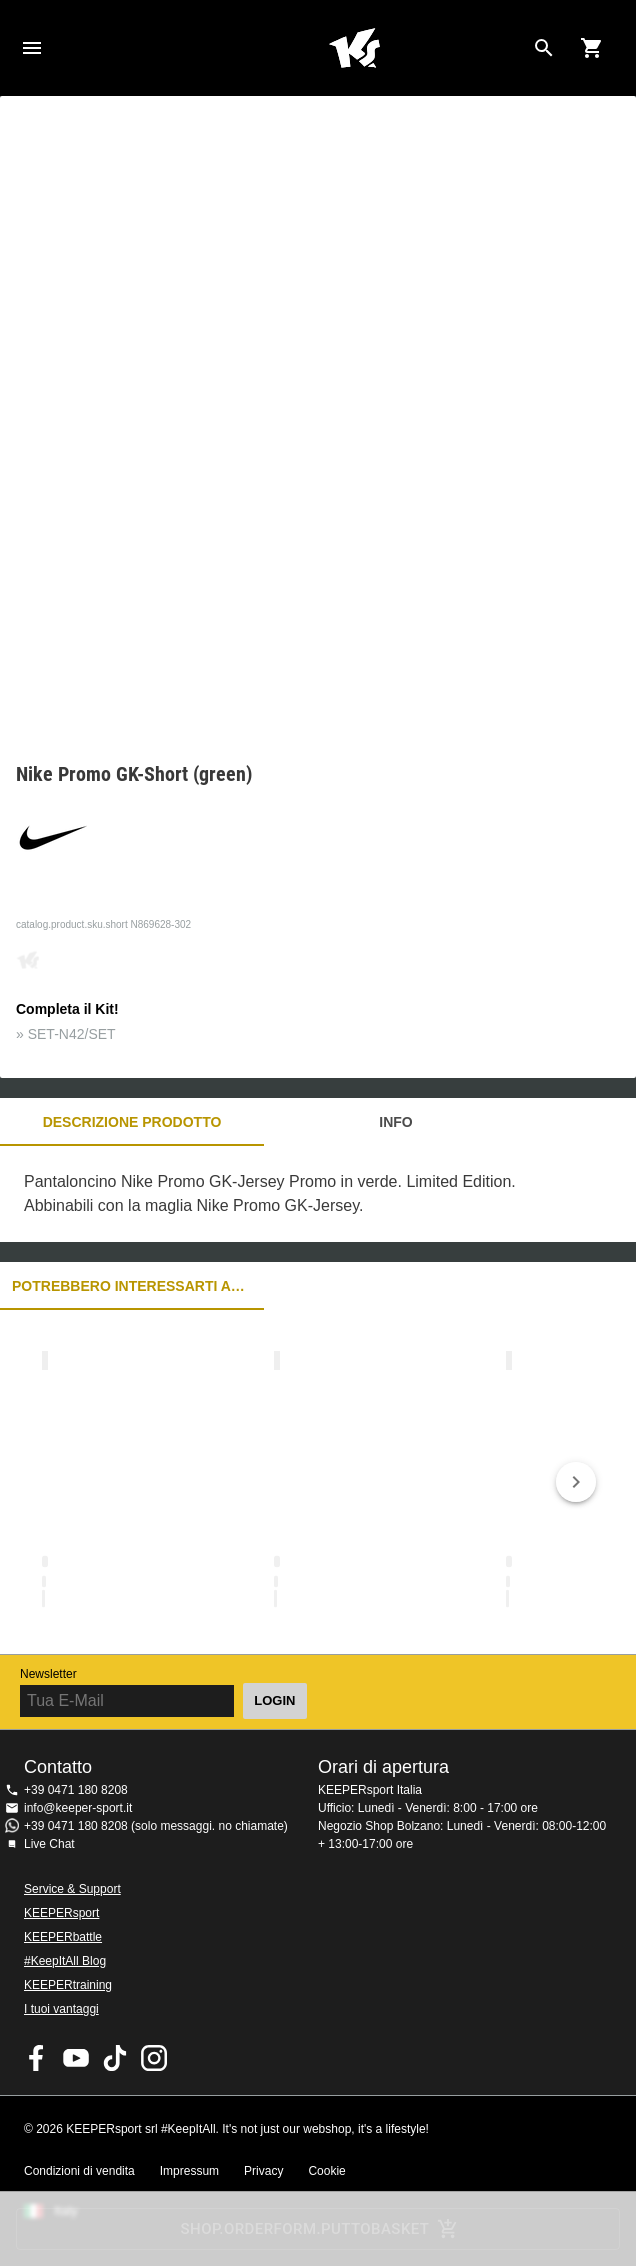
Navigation (32, 48)
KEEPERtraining (68, 1985)
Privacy (263, 2171)
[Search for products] (544, 48)
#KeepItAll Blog (65, 1961)
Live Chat (49, 1844)
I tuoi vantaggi (61, 2009)
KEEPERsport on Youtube (76, 2058)
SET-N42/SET (72, 1034)
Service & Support (72, 1889)
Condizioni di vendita (79, 2171)
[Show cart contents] (592, 48)
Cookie (326, 2171)
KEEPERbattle (63, 1937)
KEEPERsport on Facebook (37, 2058)
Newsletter (48, 1674)
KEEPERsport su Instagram (154, 2058)
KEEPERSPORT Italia (354, 48)
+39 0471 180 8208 (76, 1790)
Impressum (189, 2171)
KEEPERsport (61, 1913)
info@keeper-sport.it (78, 1808)
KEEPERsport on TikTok (115, 2058)
